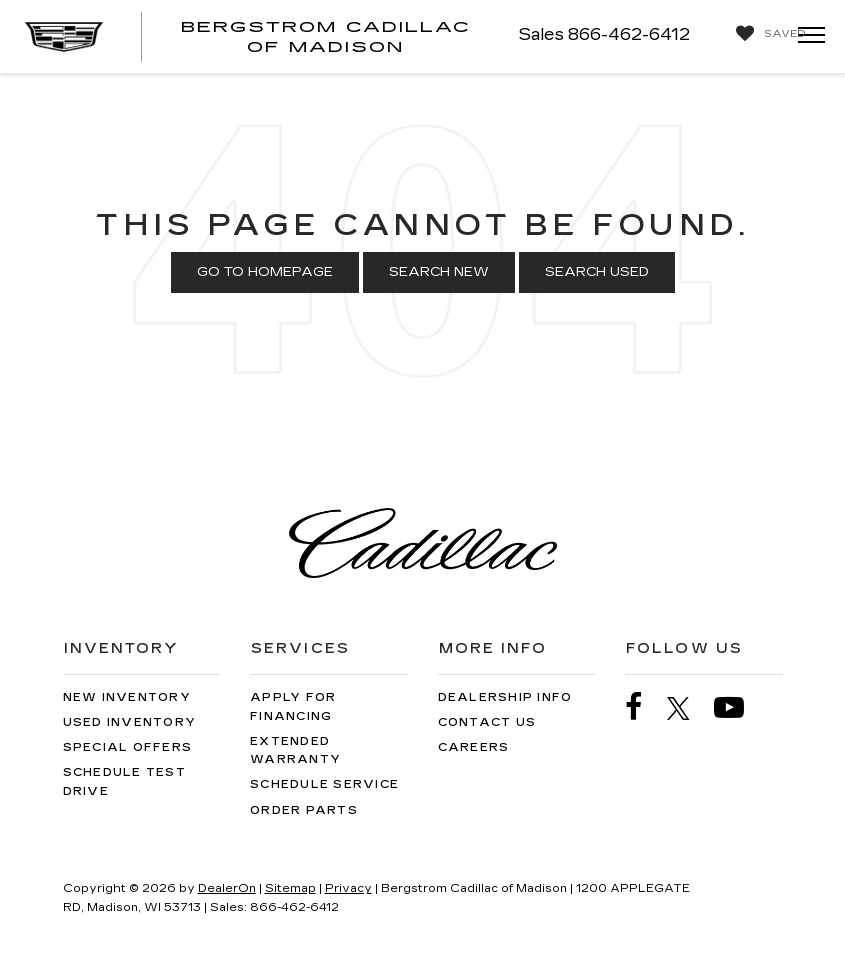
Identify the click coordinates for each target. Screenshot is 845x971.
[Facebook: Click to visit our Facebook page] (644, 707)
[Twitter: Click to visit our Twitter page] (688, 708)
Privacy (348, 888)
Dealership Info (505, 697)
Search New (439, 272)
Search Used (597, 272)
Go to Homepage (265, 272)
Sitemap (290, 888)
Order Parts (304, 810)
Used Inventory (130, 722)
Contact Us (487, 722)
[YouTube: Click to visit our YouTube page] (739, 707)
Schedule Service (324, 784)
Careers (474, 747)
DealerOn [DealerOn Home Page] (227, 888)
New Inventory (127, 697)
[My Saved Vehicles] (766, 34)
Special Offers (128, 747)
